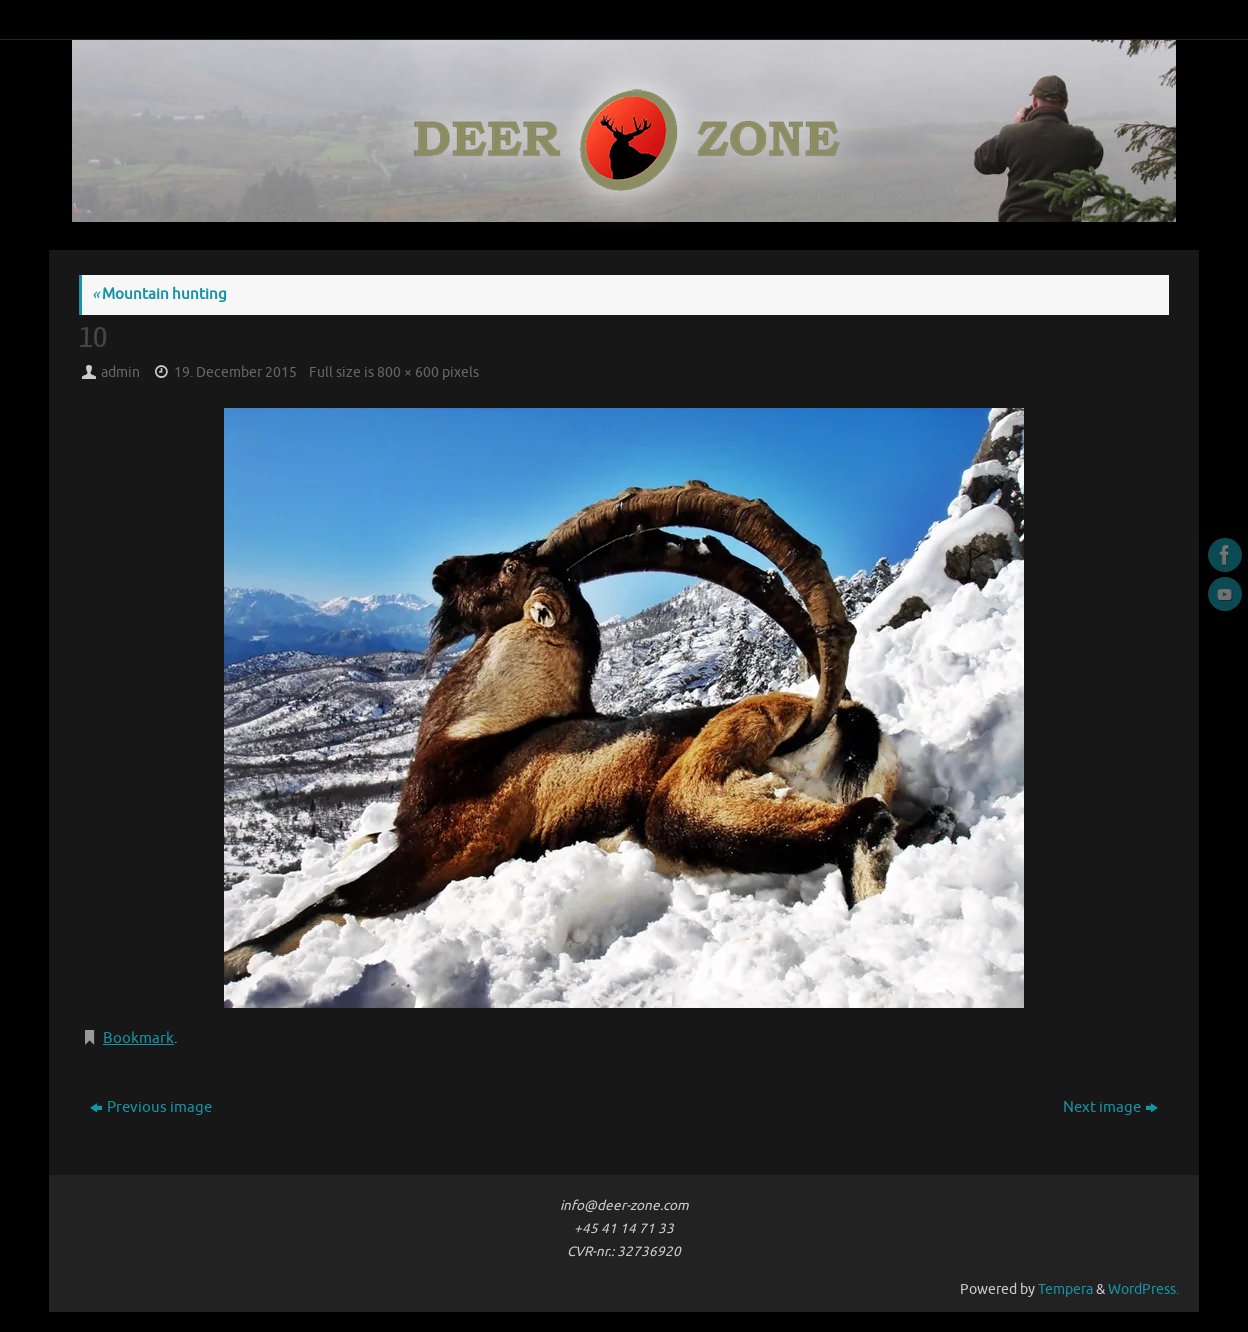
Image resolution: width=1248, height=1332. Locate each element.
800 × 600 (408, 372)
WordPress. (1143, 1289)
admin (120, 372)
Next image (1110, 1107)
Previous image (151, 1107)
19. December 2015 (235, 372)
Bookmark (138, 1038)
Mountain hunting (159, 294)
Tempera (1065, 1289)
